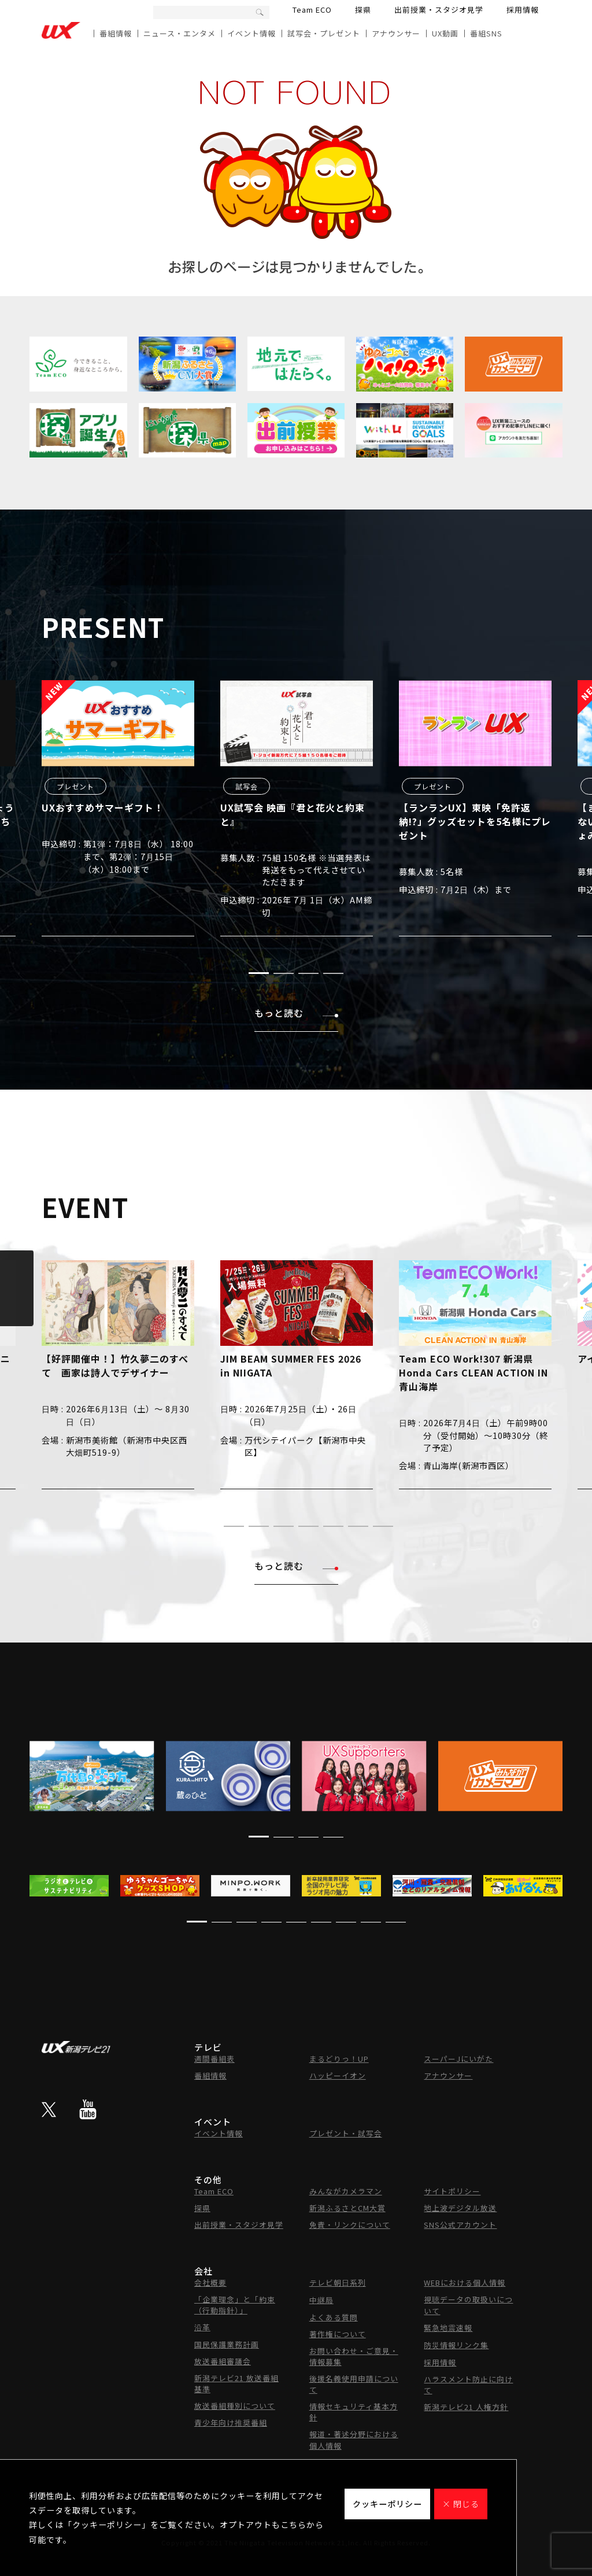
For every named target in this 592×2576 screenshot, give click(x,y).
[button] (259, 973)
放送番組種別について (234, 2405)
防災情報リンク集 (456, 2344)
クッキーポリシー (387, 2503)
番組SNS (486, 33)
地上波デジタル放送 (460, 2207)
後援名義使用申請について (353, 2384)
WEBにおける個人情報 (464, 2282)
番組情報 (115, 33)
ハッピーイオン (337, 2075)
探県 (363, 9)
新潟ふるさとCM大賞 (347, 2207)
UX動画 (445, 33)
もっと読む (296, 1013)
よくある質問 (333, 2317)
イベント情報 (251, 33)
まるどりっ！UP (339, 2058)
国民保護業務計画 (226, 2344)
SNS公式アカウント (460, 2224)
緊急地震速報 (448, 2327)
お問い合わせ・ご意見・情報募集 (353, 2356)
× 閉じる (460, 2503)
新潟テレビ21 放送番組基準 (236, 2383)
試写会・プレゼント (323, 33)
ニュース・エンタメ (179, 33)
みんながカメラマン (345, 2191)
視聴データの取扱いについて (468, 2305)
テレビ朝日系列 (337, 2282)
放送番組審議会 (222, 2361)
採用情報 (522, 9)
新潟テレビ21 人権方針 (466, 2406)
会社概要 (210, 2282)
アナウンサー (396, 33)
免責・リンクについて (349, 2224)
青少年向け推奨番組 (230, 2422)
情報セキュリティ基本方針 (353, 2412)
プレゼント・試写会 (345, 2133)
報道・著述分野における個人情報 (353, 2440)
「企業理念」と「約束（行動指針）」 (234, 2305)
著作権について (337, 2333)
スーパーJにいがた (458, 2058)
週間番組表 (214, 2058)
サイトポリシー (452, 2191)
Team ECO (312, 9)
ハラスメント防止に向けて (468, 2385)
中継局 (321, 2299)
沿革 (202, 2327)
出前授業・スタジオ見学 (438, 9)
